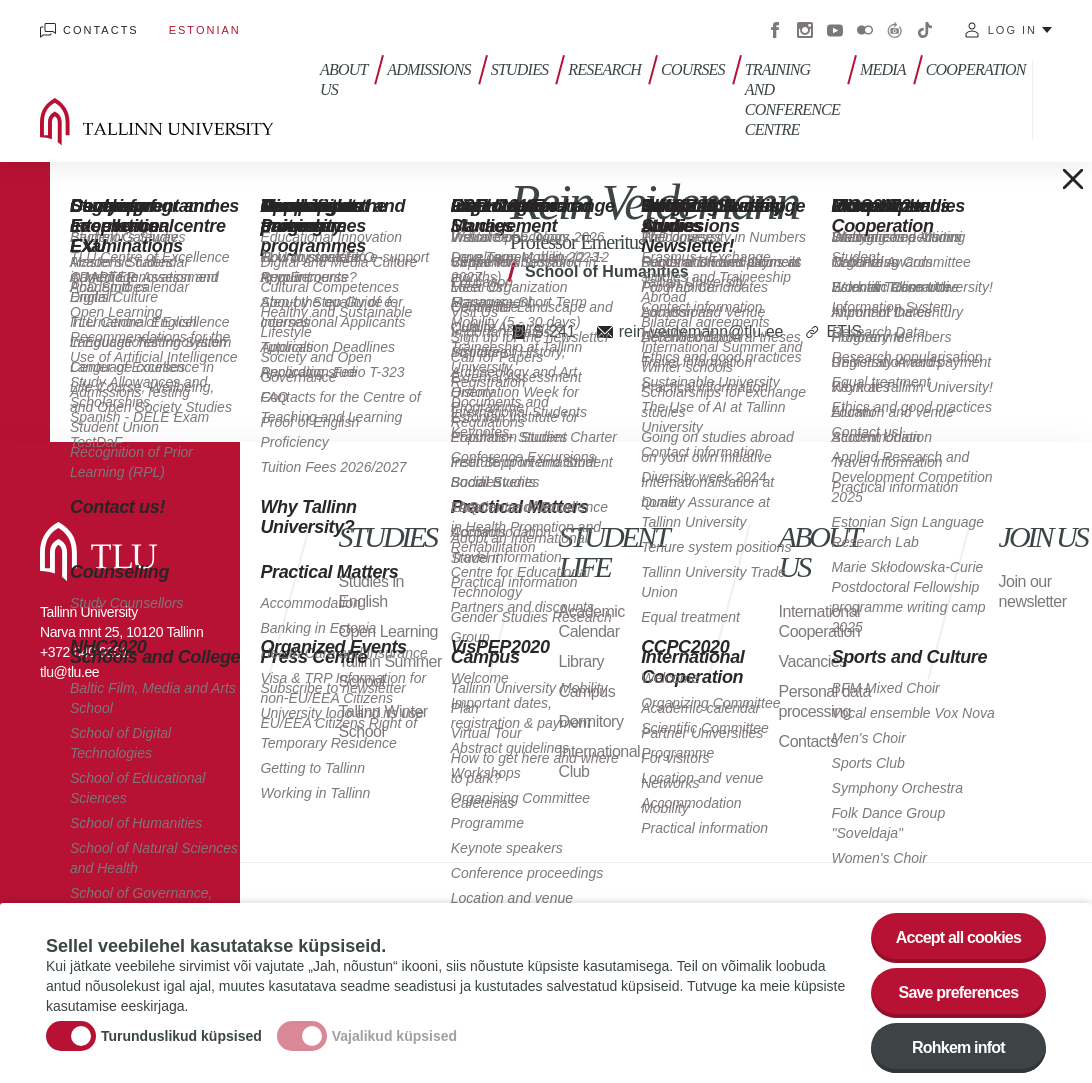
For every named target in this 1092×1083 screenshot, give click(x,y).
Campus (587, 691)
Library (581, 661)
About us (343, 79)
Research (604, 69)
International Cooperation (820, 621)
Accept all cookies (958, 940)
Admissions (429, 69)
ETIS (844, 331)
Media (883, 69)
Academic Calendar (592, 621)
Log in (1012, 30)
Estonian (205, 30)
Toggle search (1062, 100)
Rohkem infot (958, 1050)
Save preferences (959, 995)
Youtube (835, 30)
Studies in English (371, 591)
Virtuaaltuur (895, 30)
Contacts (101, 30)
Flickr (865, 30)
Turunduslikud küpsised (181, 1039)
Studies (520, 69)
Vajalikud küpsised (394, 1039)
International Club (600, 761)
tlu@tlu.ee (69, 672)
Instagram (805, 30)
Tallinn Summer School (390, 671)
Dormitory (591, 721)
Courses (693, 69)
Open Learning (388, 631)
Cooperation (976, 69)
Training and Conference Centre (792, 99)
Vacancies (813, 661)
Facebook (775, 30)
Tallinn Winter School (383, 721)
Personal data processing (825, 701)
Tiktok (925, 30)
